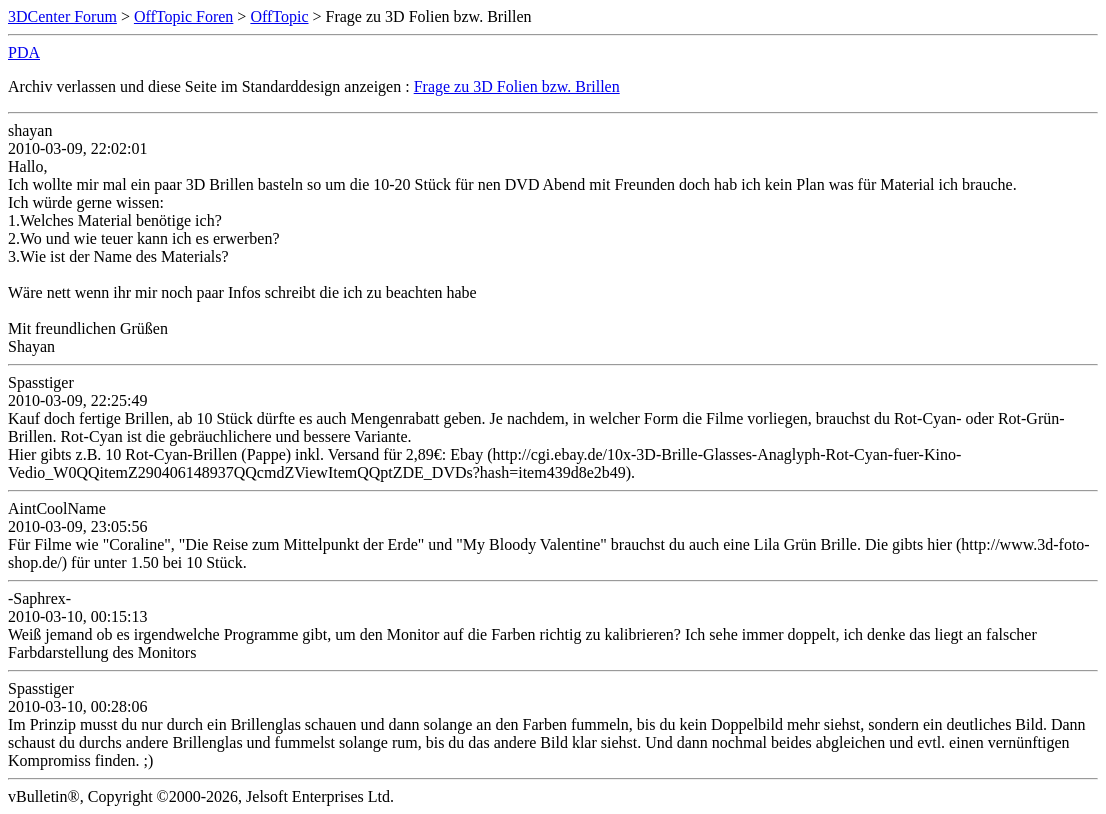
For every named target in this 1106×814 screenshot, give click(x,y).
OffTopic (279, 16)
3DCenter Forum (62, 16)
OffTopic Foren (183, 16)
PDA (24, 52)
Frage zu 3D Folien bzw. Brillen (517, 86)
